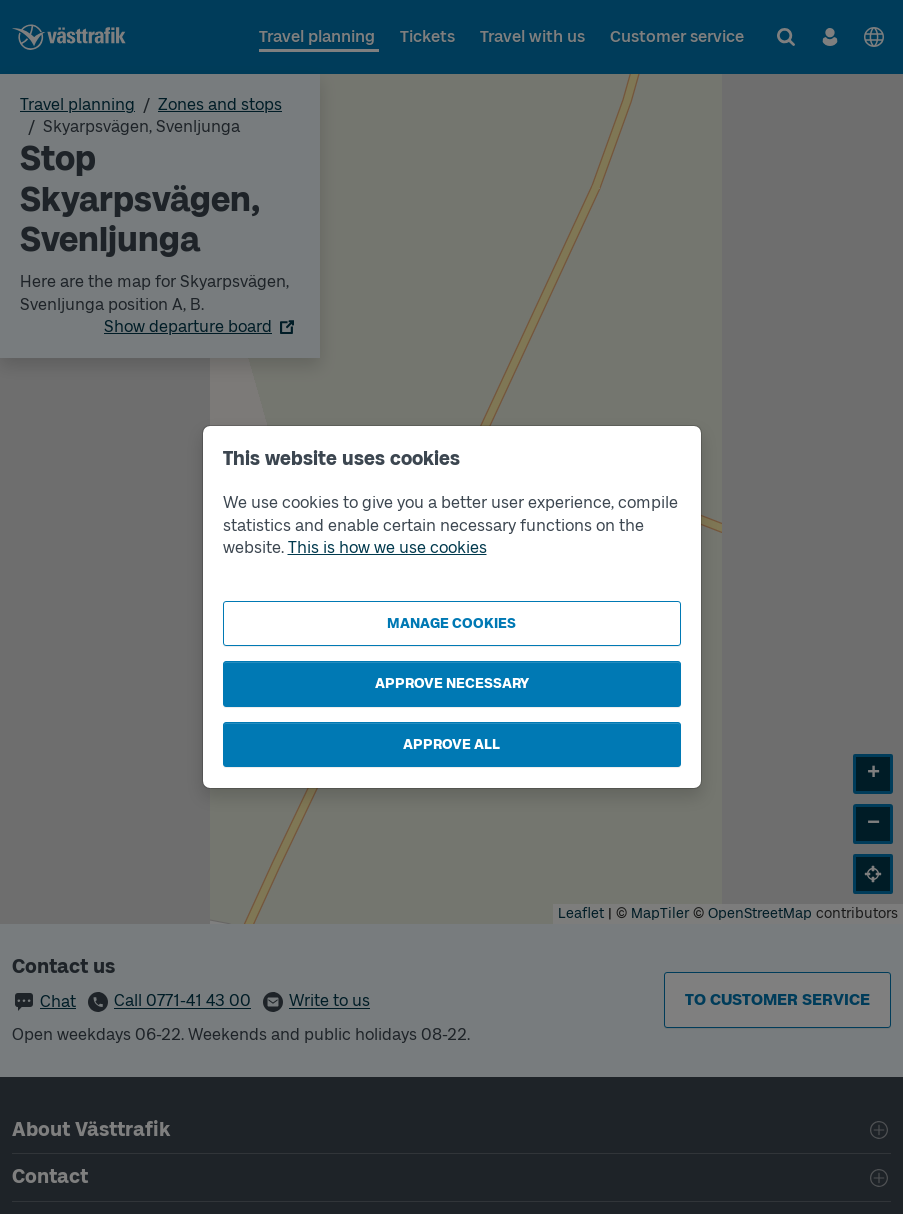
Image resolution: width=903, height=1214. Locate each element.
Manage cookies (451, 623)
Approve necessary (452, 683)
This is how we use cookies (387, 547)
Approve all (451, 744)
